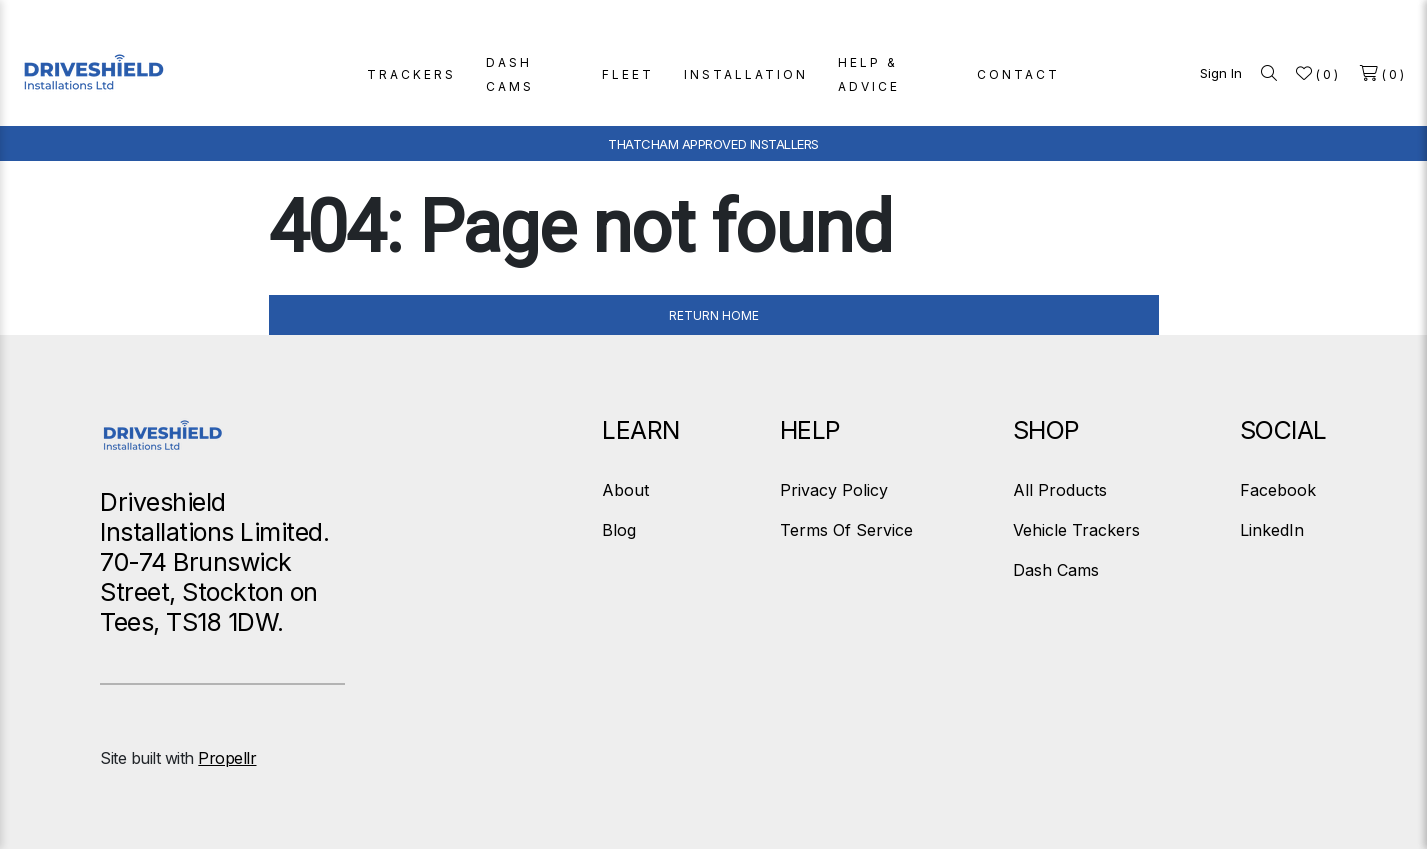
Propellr (227, 758)
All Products (1060, 490)
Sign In (1221, 73)
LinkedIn (1272, 530)
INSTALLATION (746, 74)
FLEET (628, 74)
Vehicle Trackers (1076, 530)
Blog (619, 530)
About (625, 490)
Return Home (714, 315)
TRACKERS (411, 74)
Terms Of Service (846, 530)
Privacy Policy (834, 490)
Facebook (1278, 490)
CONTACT (1018, 74)
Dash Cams (1056, 570)
